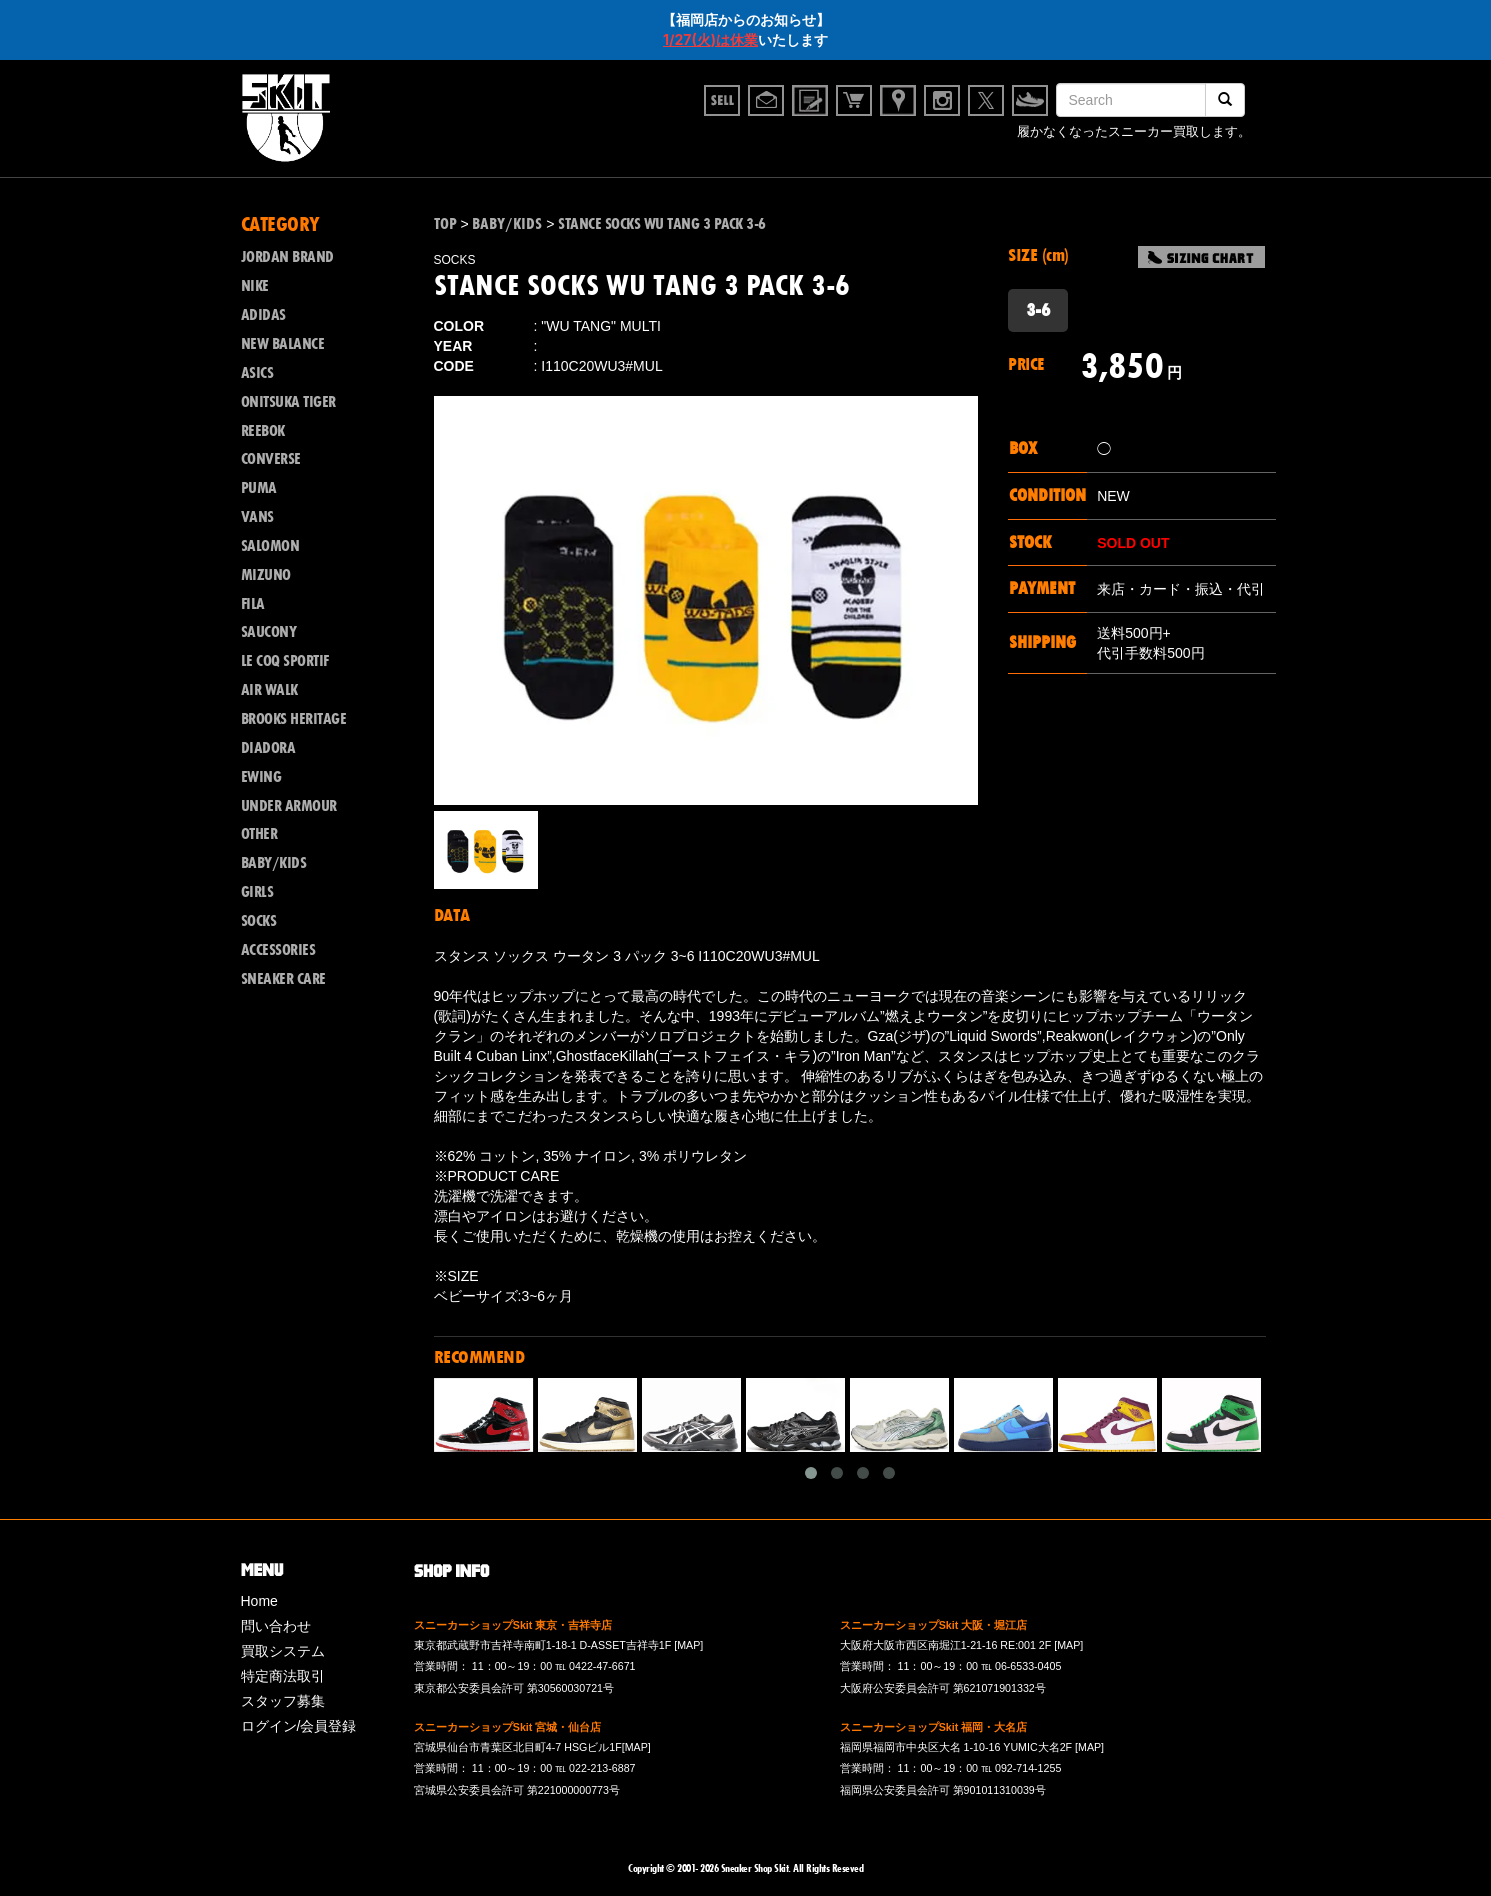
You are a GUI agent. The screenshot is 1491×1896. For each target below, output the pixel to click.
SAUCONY (269, 632)
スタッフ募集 (283, 1701)
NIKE (255, 286)
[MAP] (688, 1645)
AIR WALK (269, 690)
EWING (261, 777)
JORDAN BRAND (287, 257)
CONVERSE (271, 459)
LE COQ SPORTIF (285, 661)
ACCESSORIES (278, 950)
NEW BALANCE (283, 344)
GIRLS (257, 892)
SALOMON (270, 546)
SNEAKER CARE (283, 979)
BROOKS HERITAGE (294, 719)
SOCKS (259, 921)
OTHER (259, 834)
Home (259, 1601)
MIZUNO (266, 575)
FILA (253, 604)
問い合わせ (276, 1626)
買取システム (283, 1651)
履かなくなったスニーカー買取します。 (1134, 133)
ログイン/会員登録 (299, 1726)
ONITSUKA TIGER (288, 402)
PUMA (259, 488)
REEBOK (263, 431)
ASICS (257, 373)
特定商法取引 (283, 1676)
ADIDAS (263, 315)
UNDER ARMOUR (289, 806)
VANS (257, 517)
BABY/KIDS (274, 863)
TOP (445, 224)
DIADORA (268, 748)
